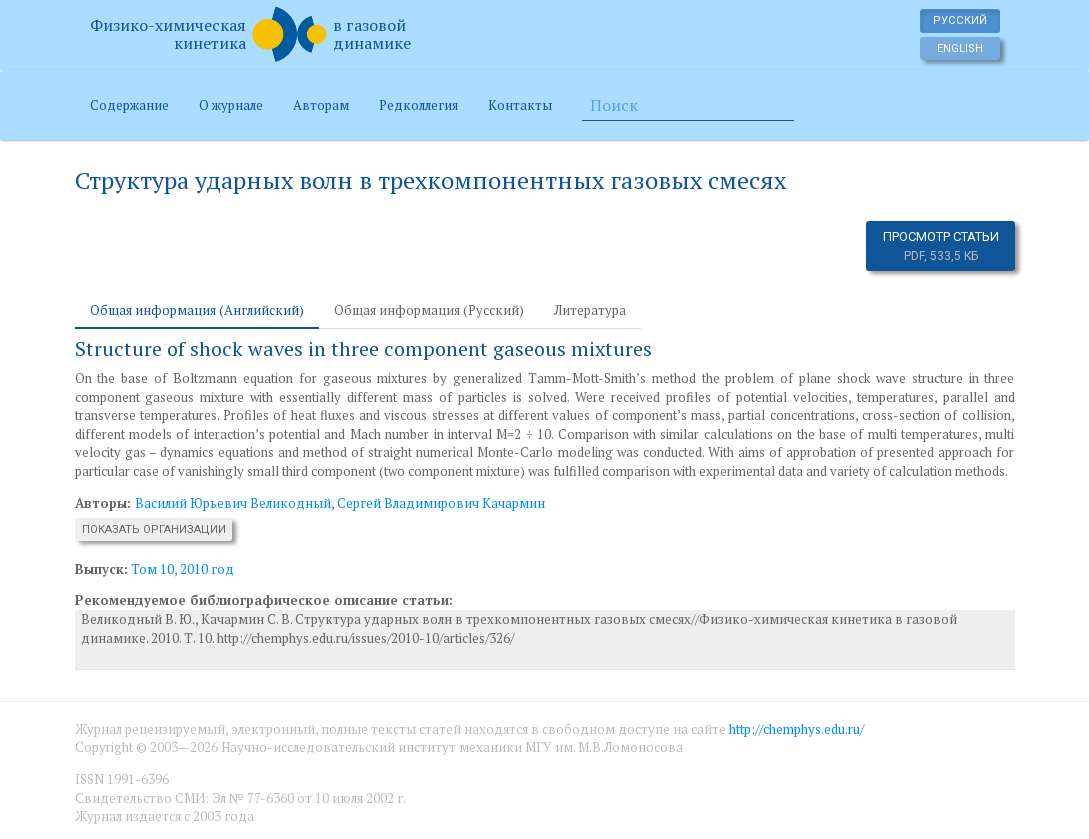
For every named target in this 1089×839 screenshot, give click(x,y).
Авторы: (105, 503)
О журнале (231, 105)
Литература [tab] (590, 310)
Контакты (520, 105)
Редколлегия (418, 105)
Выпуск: (101, 569)
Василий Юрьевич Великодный (233, 503)
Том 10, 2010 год (182, 569)
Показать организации (154, 529)
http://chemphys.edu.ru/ (796, 729)
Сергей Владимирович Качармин (441, 503)
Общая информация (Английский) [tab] (197, 310)
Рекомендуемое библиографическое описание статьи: (264, 600)
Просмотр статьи (941, 246)
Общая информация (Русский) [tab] (429, 310)
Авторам (321, 105)
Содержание (129, 105)
